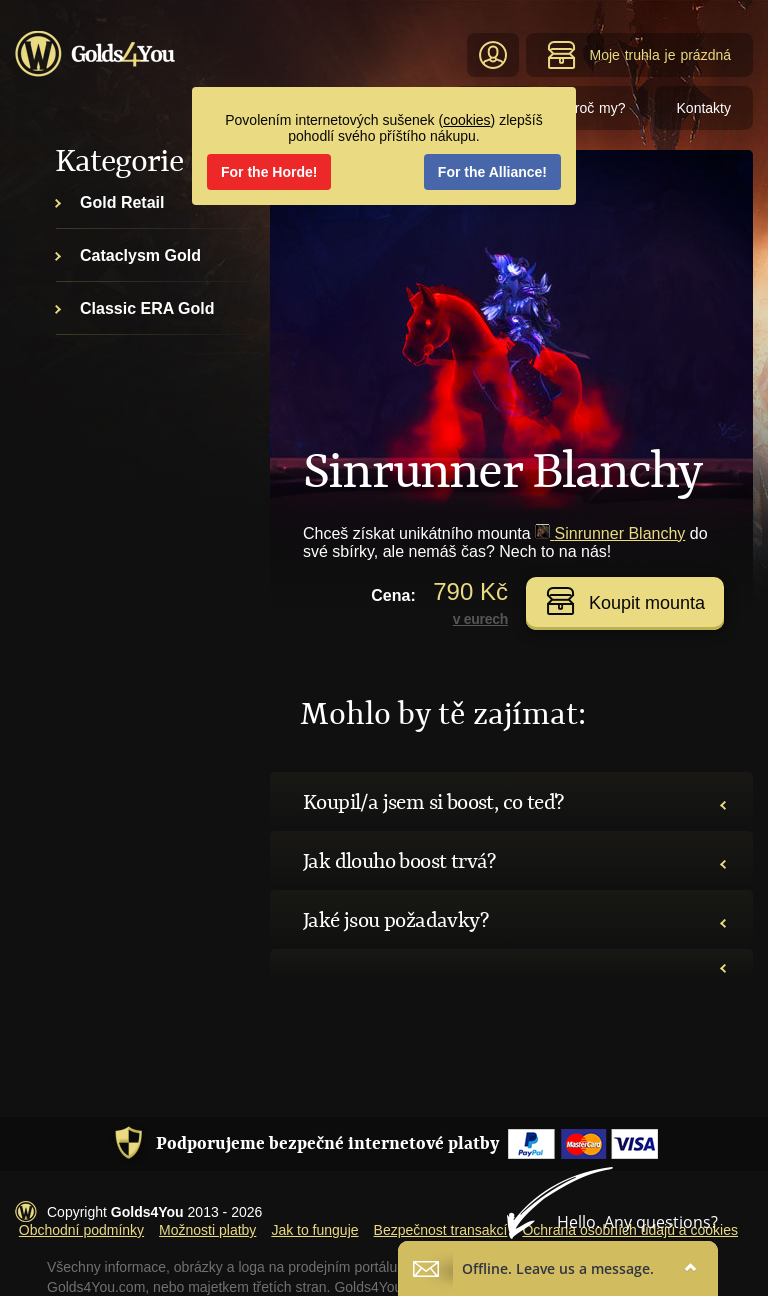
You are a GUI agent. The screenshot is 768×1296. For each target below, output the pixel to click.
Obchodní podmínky (81, 1230)
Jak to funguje (314, 1230)
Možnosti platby (207, 1230)
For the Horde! (269, 172)
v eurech (480, 619)
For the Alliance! (492, 172)
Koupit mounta (625, 601)
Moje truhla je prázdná (639, 55)
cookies (466, 120)
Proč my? (595, 108)
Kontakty (704, 108)
